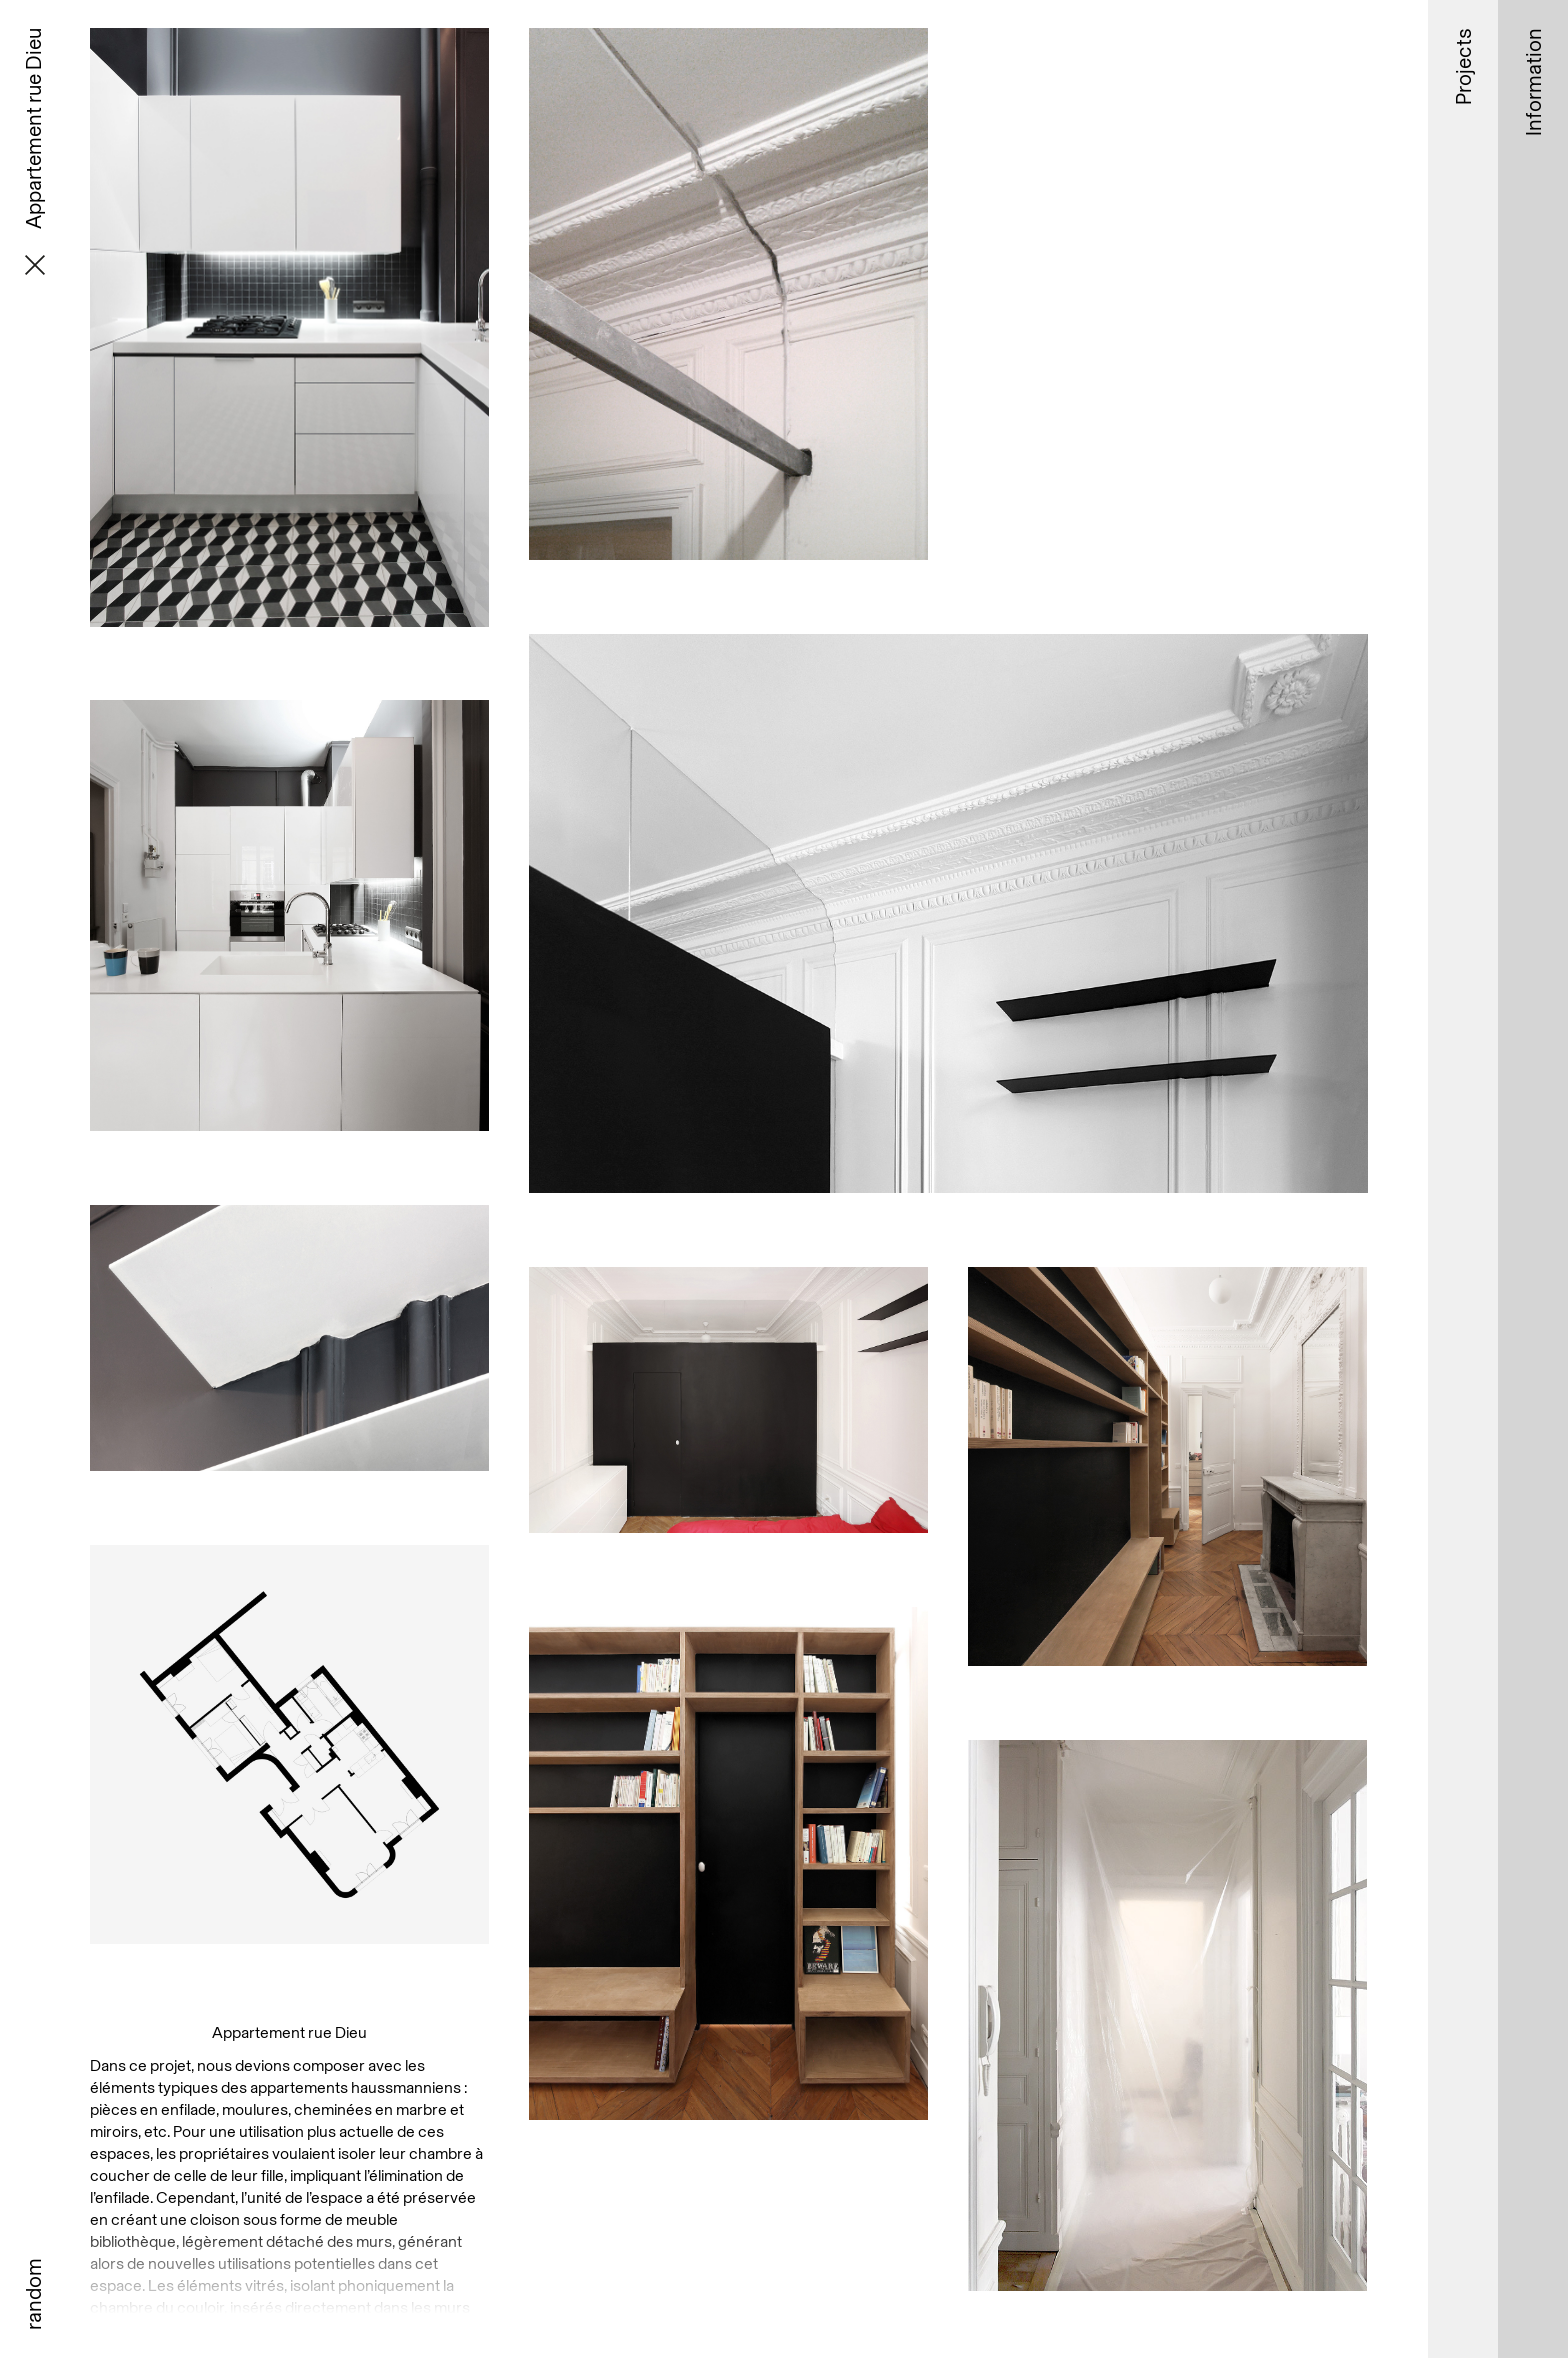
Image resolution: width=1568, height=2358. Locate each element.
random (33, 2294)
